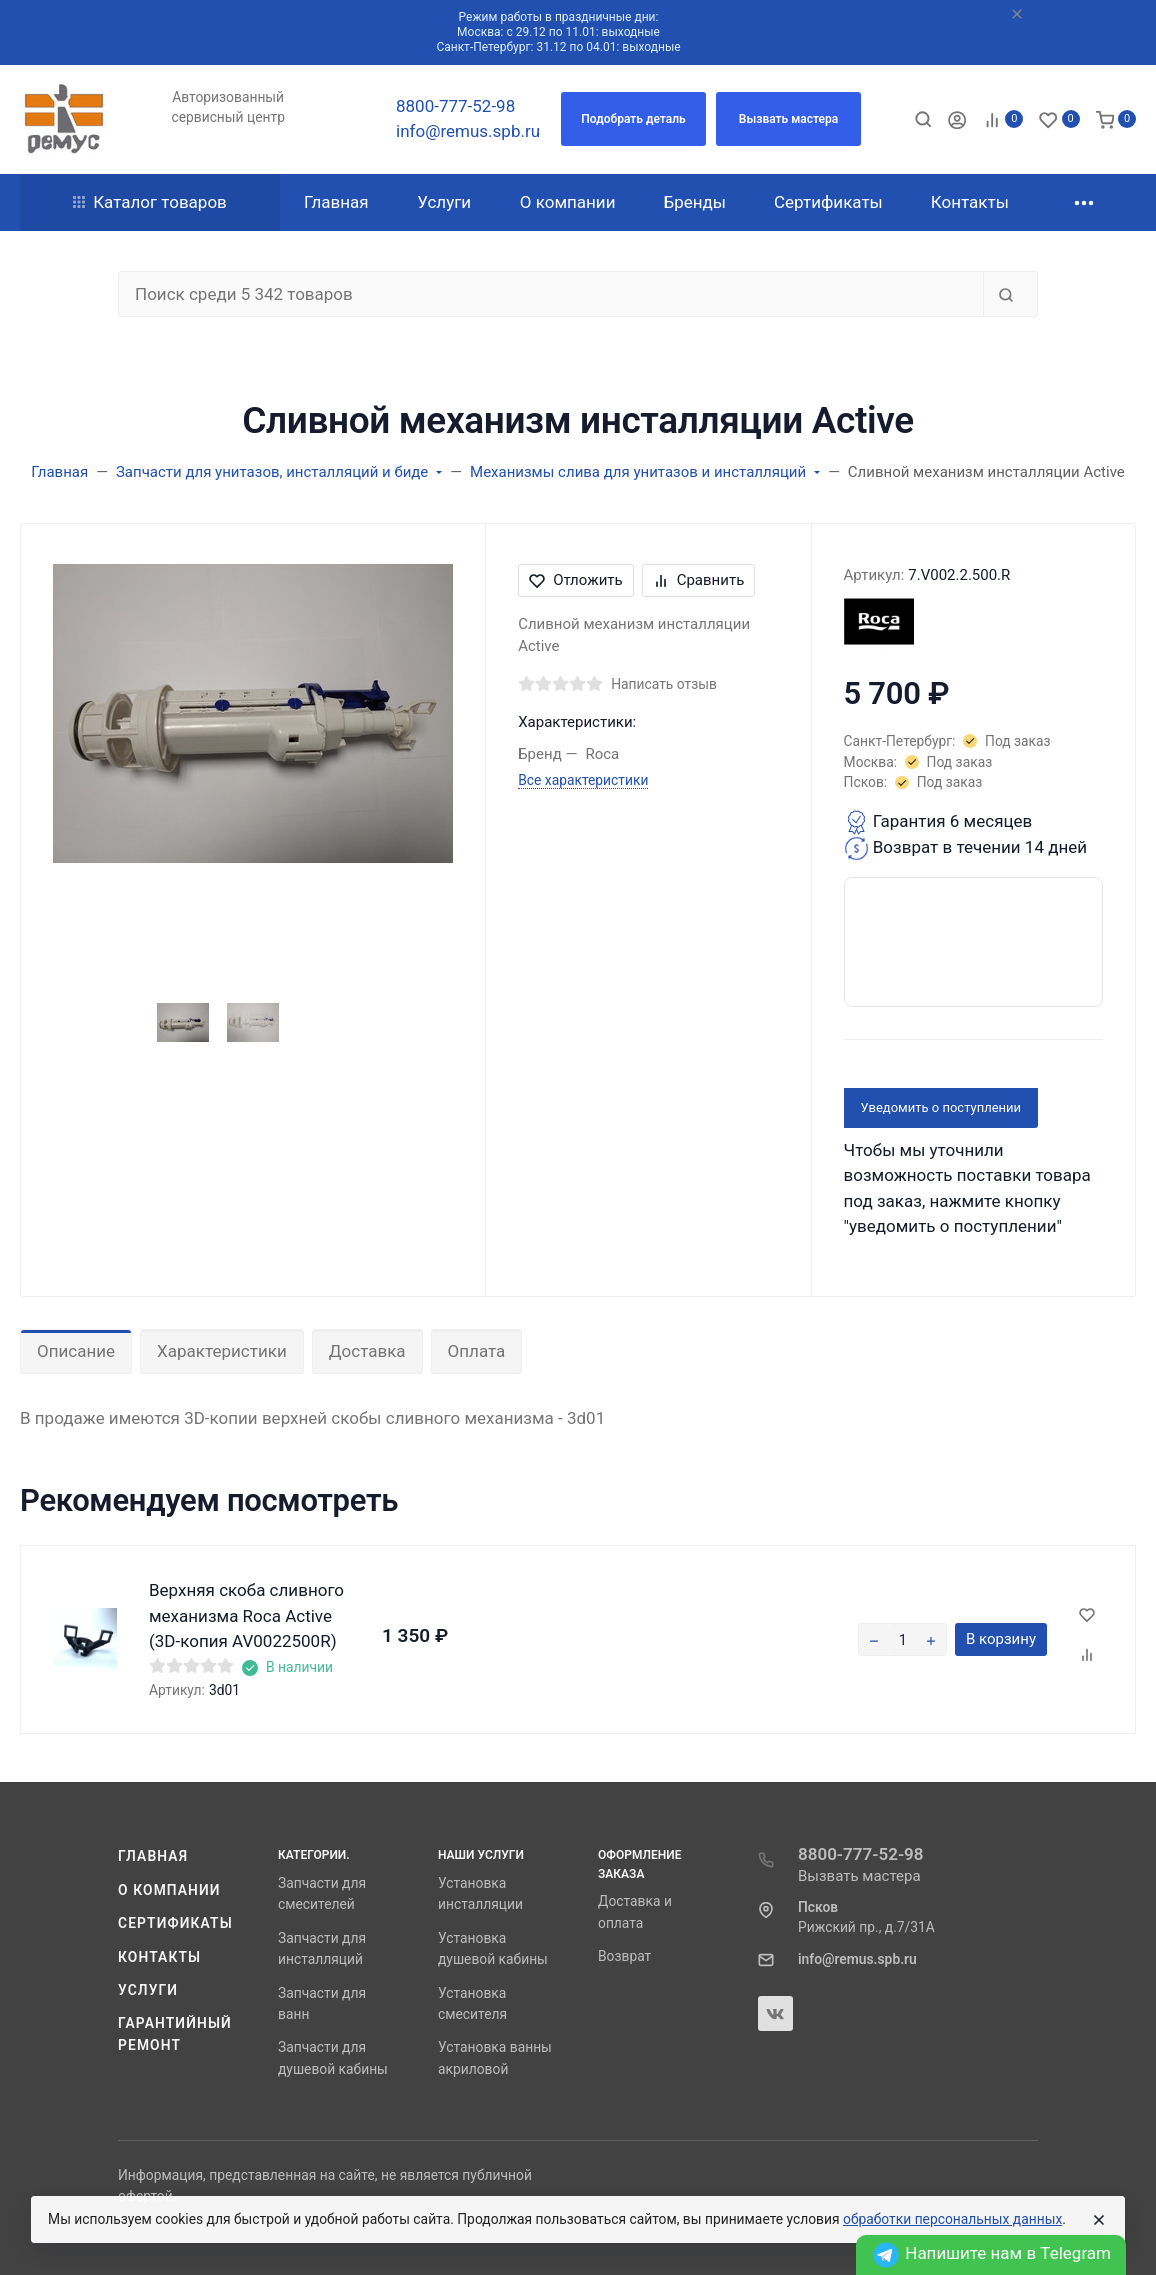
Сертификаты (175, 1923)
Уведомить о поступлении (941, 1107)
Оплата (477, 1351)
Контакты (159, 1957)
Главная (153, 1856)
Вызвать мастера (859, 1876)
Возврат (624, 1956)
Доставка (367, 1351)
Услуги (148, 1990)
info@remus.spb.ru (468, 131)
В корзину (1001, 1639)
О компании (169, 1890)
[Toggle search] (923, 119)
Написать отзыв (664, 684)
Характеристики (222, 1351)
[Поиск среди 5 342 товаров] (551, 294)
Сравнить (699, 580)
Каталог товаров (150, 202)
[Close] (1099, 2220)
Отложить (576, 580)
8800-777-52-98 (455, 106)
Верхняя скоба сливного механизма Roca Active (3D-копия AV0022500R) (246, 1615)
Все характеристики (583, 780)
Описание (76, 1351)
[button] (633, 119)
